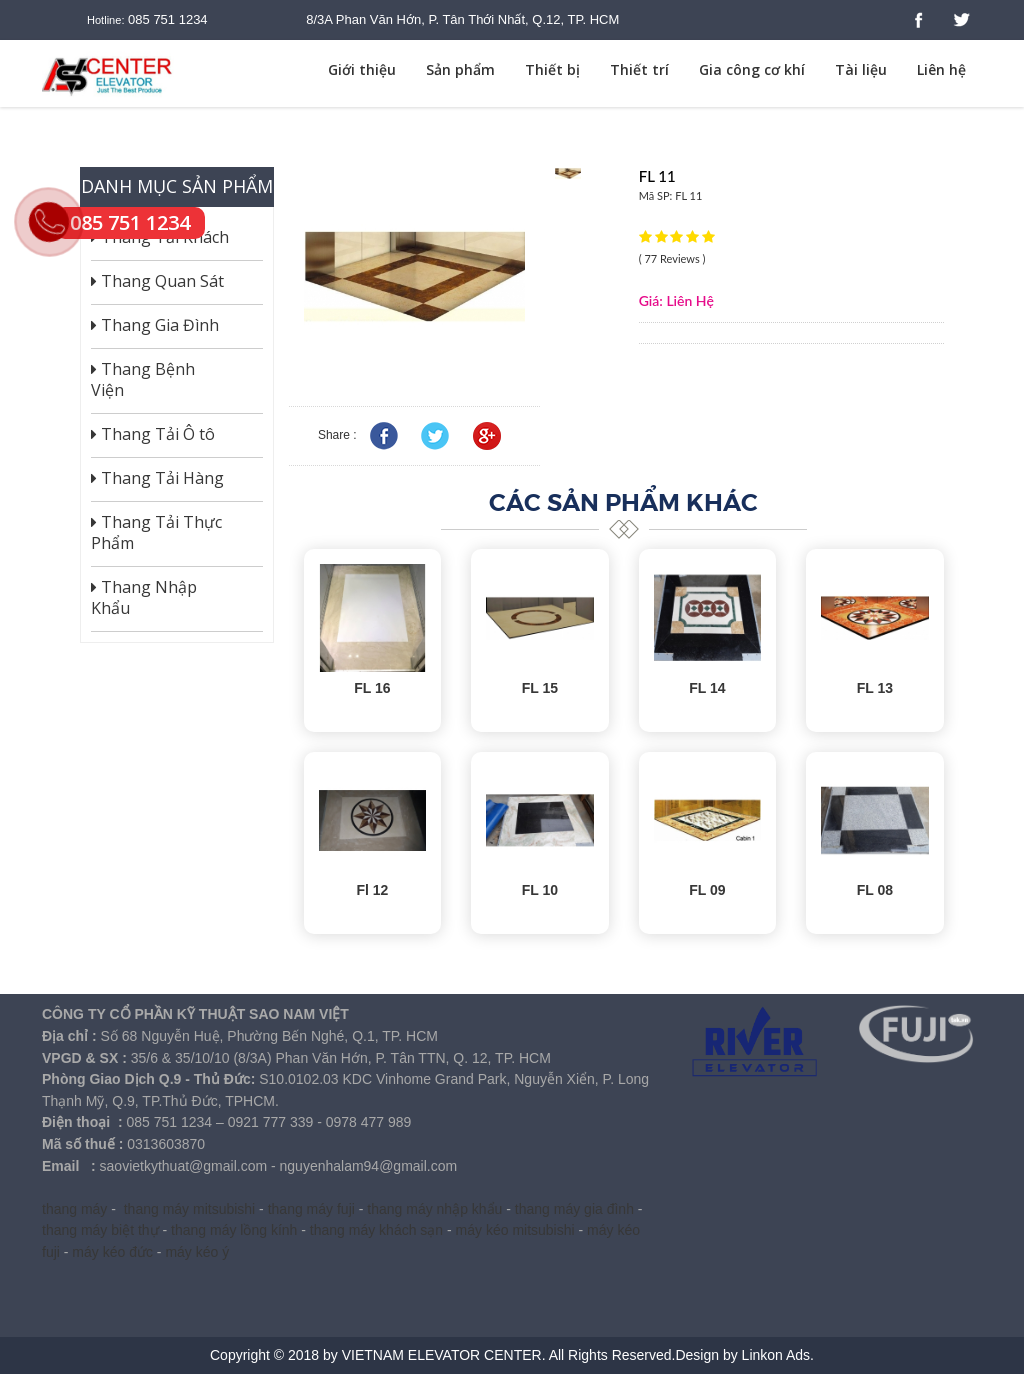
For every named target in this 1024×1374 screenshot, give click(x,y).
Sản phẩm (460, 69)
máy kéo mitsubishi (515, 1230)
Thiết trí (639, 69)
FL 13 (875, 688)
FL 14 (707, 688)
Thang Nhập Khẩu (144, 598)
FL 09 (707, 890)
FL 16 (372, 688)
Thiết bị (552, 69)
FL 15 (540, 688)
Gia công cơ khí (752, 69)
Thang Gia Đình (155, 325)
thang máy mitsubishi (190, 1209)
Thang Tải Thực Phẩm (156, 533)
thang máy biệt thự (100, 1230)
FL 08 (875, 890)
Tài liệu (861, 69)
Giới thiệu (362, 69)
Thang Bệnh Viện (143, 380)
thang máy (74, 1209)
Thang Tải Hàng (157, 478)
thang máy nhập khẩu (434, 1209)
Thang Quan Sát (157, 281)
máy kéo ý (197, 1252)
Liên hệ (941, 69)
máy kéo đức (112, 1252)
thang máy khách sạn (376, 1230)
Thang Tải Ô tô (153, 434)
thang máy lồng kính (234, 1230)
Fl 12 (372, 890)
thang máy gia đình (574, 1209)
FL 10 (540, 890)
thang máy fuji (311, 1209)
